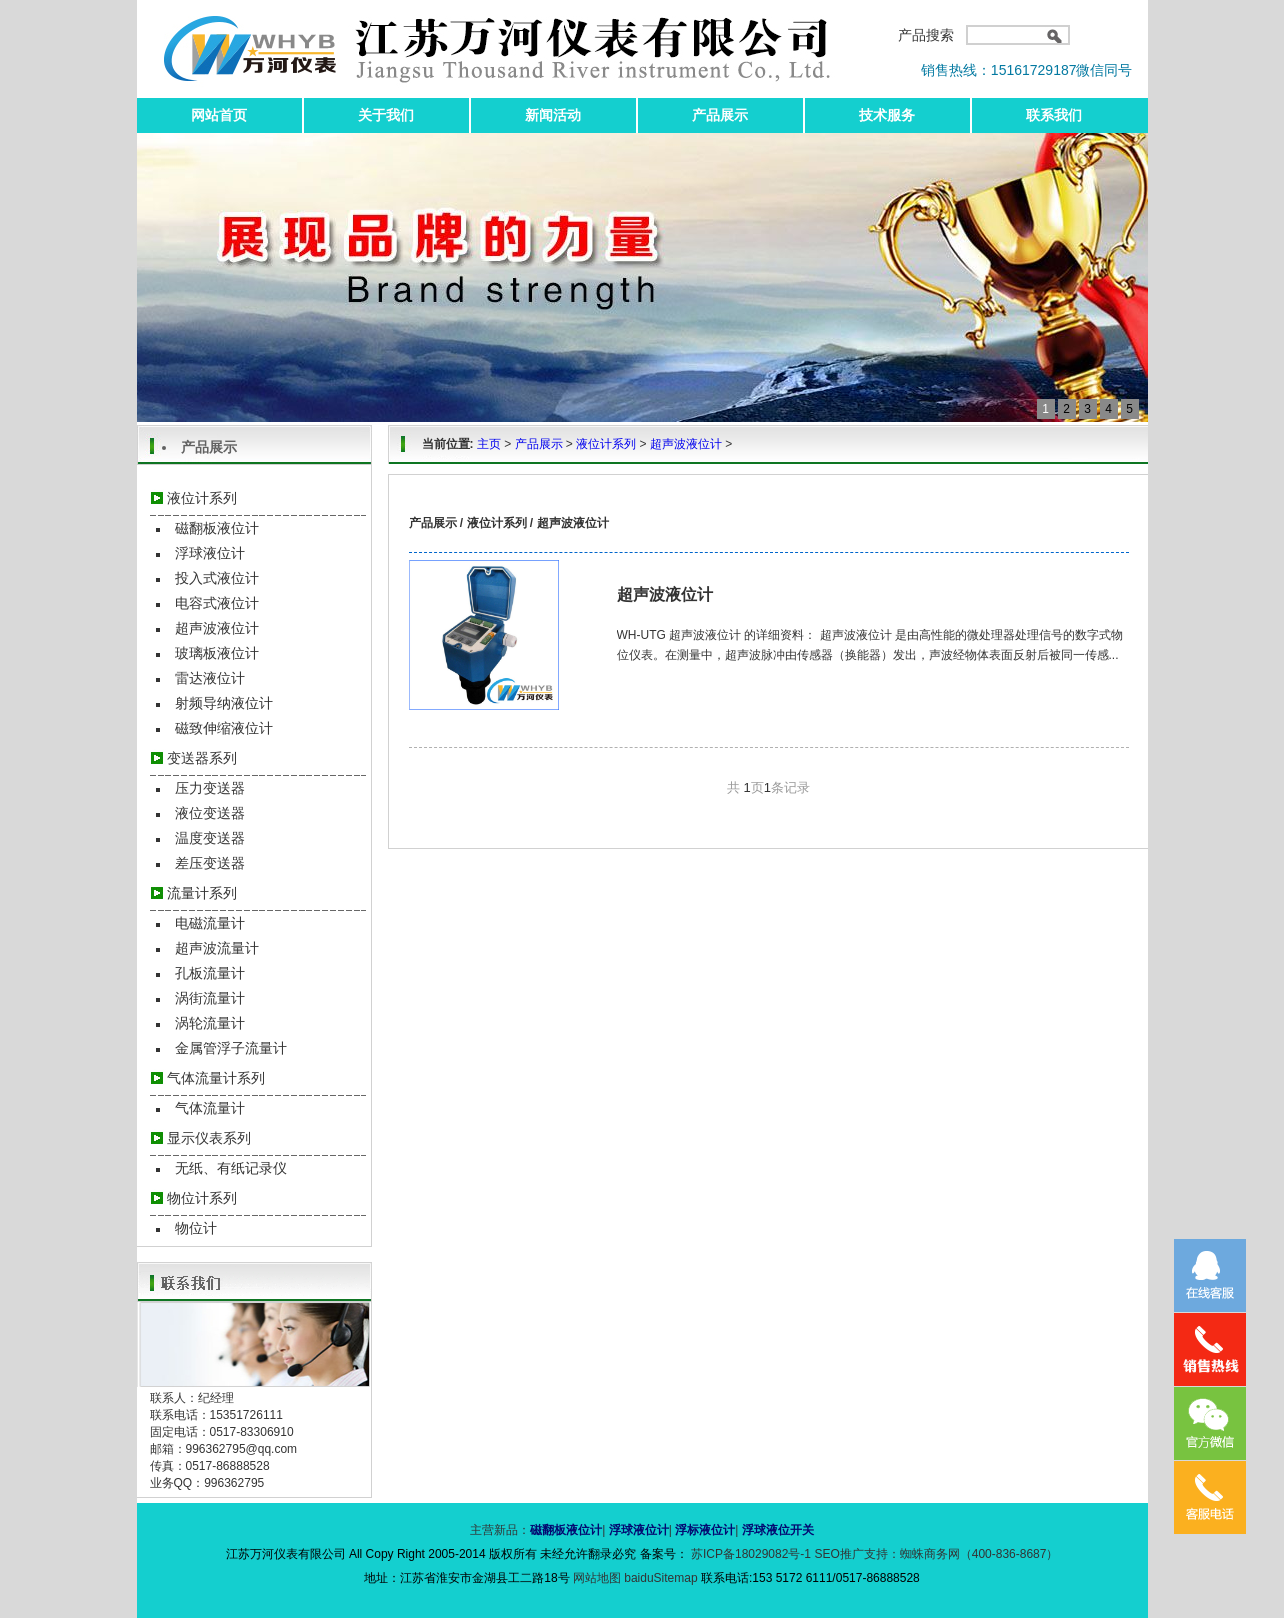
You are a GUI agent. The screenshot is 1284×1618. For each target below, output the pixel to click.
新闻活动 (553, 115)
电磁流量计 (210, 923)
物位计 (196, 1228)
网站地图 (598, 1578)
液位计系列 (202, 498)
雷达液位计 (210, 678)
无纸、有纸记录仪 (231, 1168)
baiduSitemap (660, 1578)
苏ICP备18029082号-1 (751, 1554)
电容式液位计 (217, 603)
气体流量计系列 (216, 1078)
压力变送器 (210, 788)
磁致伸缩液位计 (224, 728)
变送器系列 (202, 758)
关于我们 (386, 115)
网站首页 (219, 115)
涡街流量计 (210, 998)
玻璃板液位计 (217, 653)
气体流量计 (210, 1108)
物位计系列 (202, 1198)
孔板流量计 (210, 973)
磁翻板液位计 (217, 528)
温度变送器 (210, 838)
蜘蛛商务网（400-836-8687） (979, 1554)
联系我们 (1054, 115)
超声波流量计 (217, 948)
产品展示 (720, 115)
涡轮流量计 (210, 1023)
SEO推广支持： (856, 1554)
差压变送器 (210, 863)
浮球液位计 (210, 553)
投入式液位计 (217, 578)
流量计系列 (202, 893)
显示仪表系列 (209, 1138)
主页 (489, 444)
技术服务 (887, 115)
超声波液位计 (217, 628)
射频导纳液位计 (224, 703)
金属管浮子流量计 (231, 1048)
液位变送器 (210, 813)
